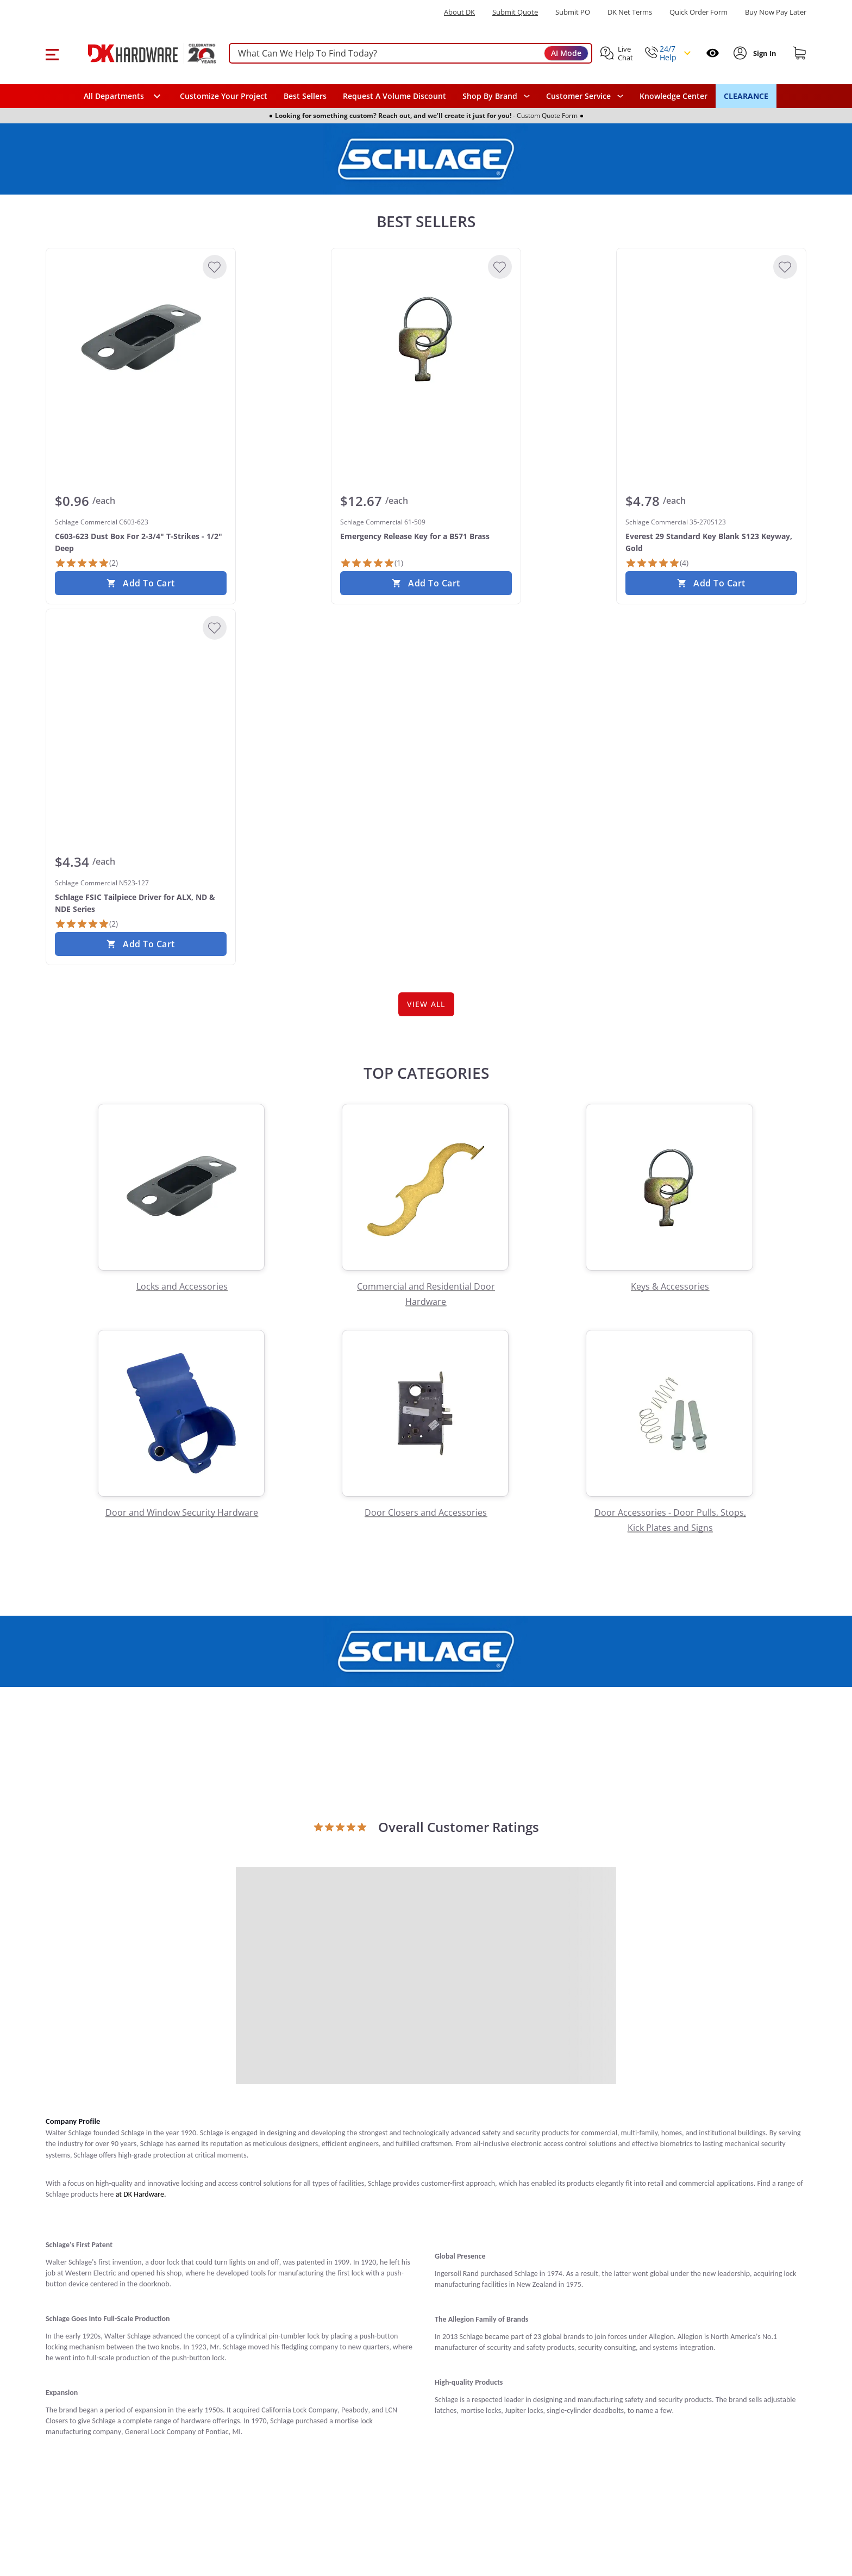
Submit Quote (515, 12)
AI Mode (566, 53)
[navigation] (584, 96)
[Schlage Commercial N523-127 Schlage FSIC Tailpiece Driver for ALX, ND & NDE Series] (140, 699)
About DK (459, 12)
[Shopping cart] (799, 53)
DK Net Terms (629, 12)
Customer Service (578, 96)
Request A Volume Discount (394, 96)
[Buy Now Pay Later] (775, 12)
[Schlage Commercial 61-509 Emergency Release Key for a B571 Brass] (426, 338)
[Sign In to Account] (764, 53)
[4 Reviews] (656, 562)
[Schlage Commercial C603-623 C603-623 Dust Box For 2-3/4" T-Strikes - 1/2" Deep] (140, 338)
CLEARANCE (746, 96)
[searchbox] (410, 53)
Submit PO (572, 12)
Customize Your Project (223, 96)
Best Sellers (305, 96)
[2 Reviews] (86, 562)
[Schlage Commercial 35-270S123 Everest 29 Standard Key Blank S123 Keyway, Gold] (711, 338)
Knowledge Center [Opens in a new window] (673, 96)
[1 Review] (371, 562)
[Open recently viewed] (712, 53)
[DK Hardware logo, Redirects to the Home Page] (140, 53)
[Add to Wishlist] (215, 267)
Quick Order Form (698, 12)
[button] (52, 53)
